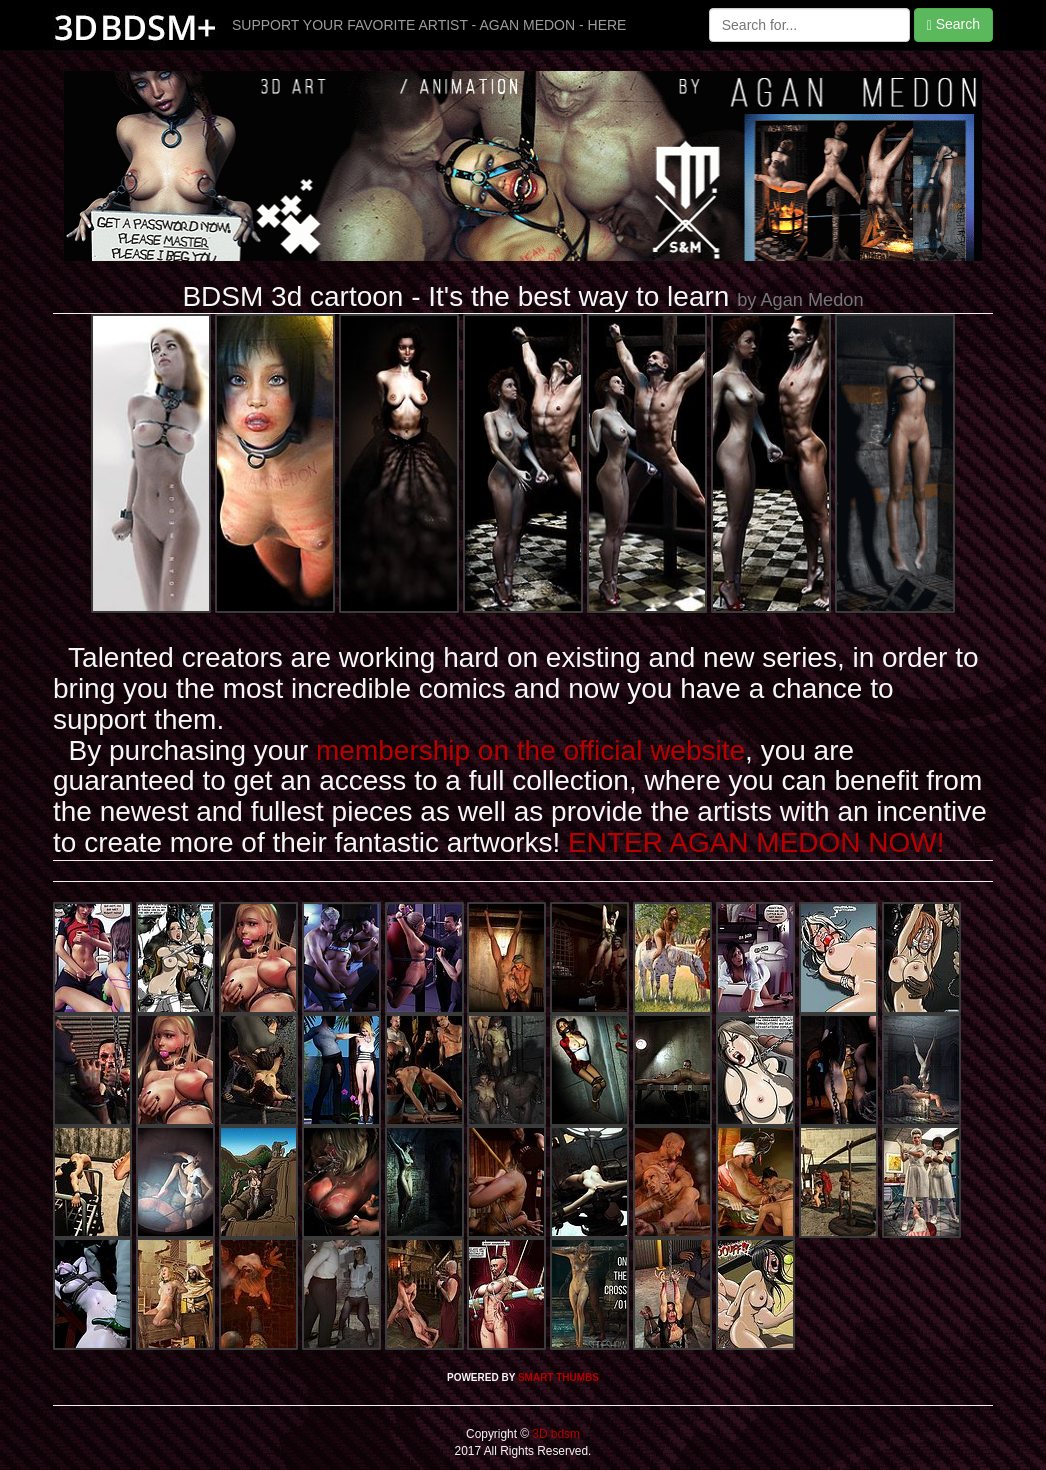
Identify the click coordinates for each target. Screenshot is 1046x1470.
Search (953, 24)
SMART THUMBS (558, 1377)
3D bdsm (554, 1434)
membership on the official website (530, 750)
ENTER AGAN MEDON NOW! (756, 842)
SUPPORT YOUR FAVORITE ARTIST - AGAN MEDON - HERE (429, 25)
